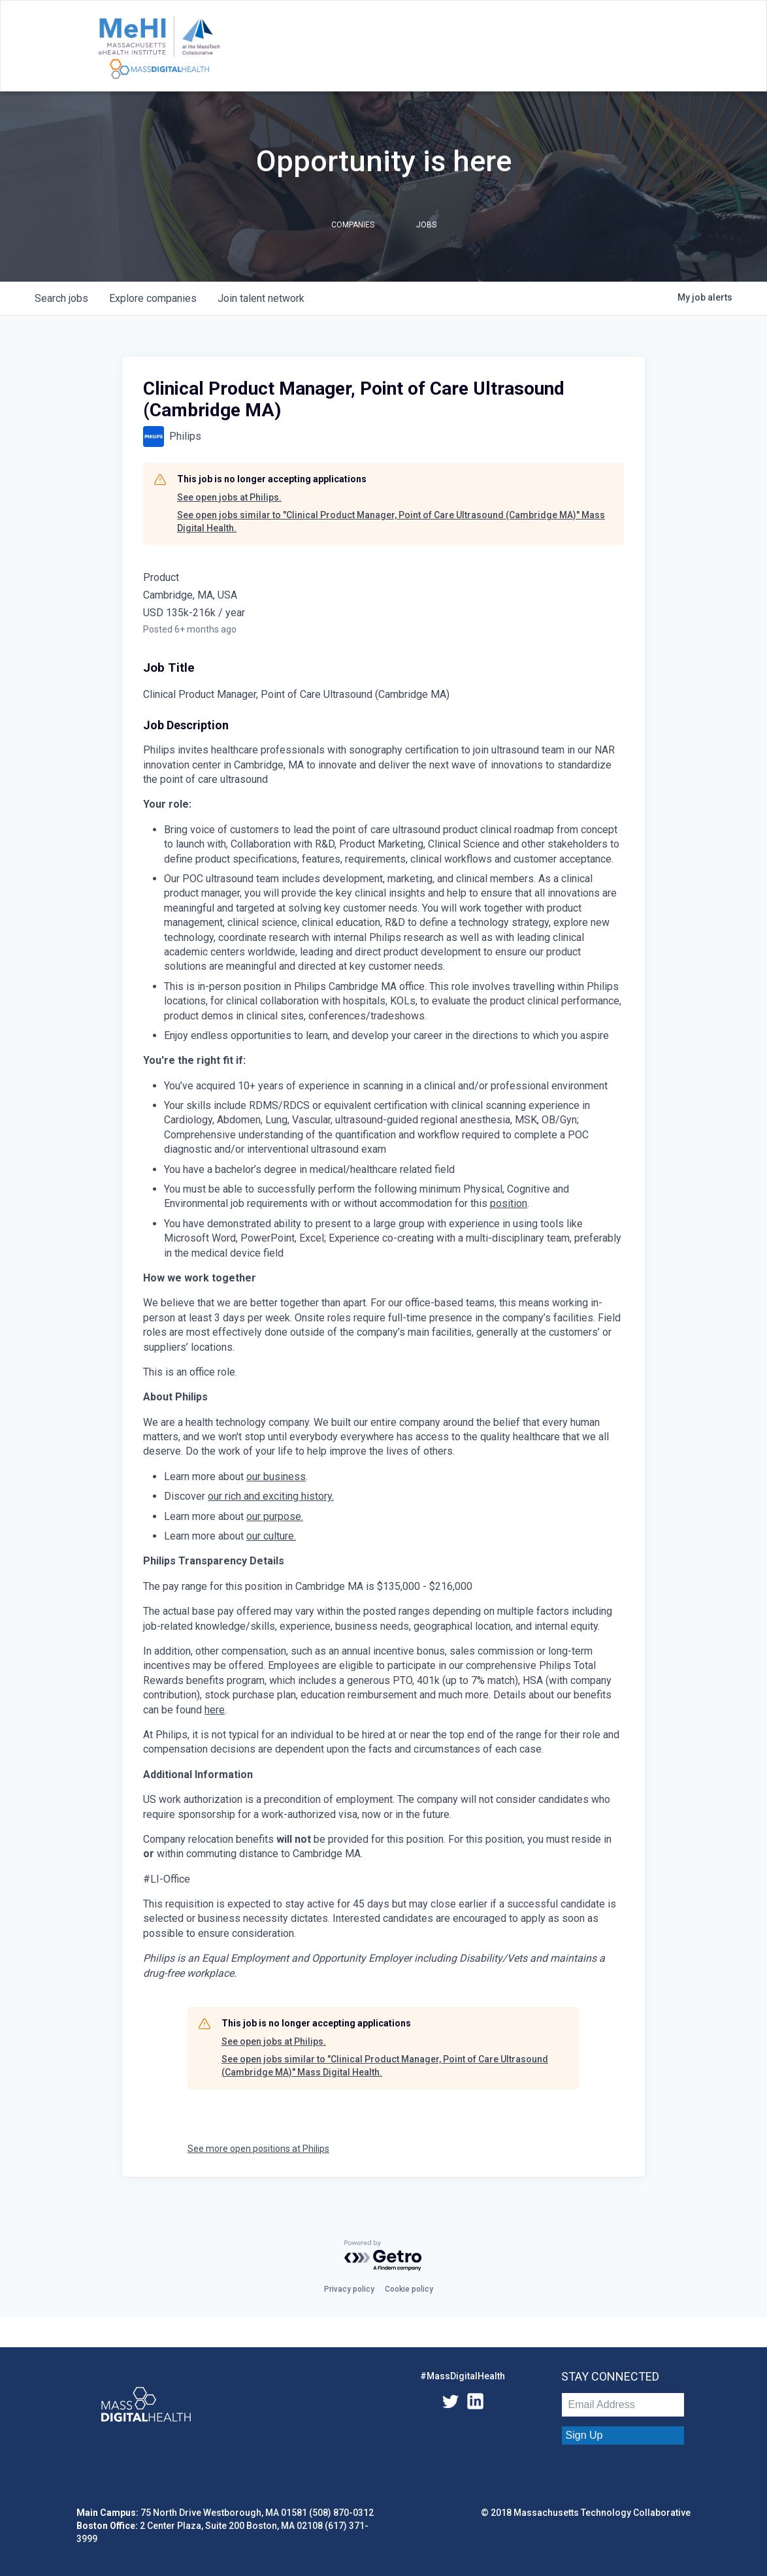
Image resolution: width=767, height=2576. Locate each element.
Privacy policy (349, 2289)
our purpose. (274, 1516)
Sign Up (584, 2435)
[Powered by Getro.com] (383, 2256)
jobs (61, 298)
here (214, 1710)
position (508, 1203)
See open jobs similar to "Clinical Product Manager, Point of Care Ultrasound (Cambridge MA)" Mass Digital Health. (391, 521)
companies (153, 298)
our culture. (271, 1536)
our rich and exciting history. (271, 1496)
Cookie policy (409, 2289)
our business (276, 1476)
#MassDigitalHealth (462, 2376)
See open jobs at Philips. (229, 497)
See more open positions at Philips (258, 2148)
